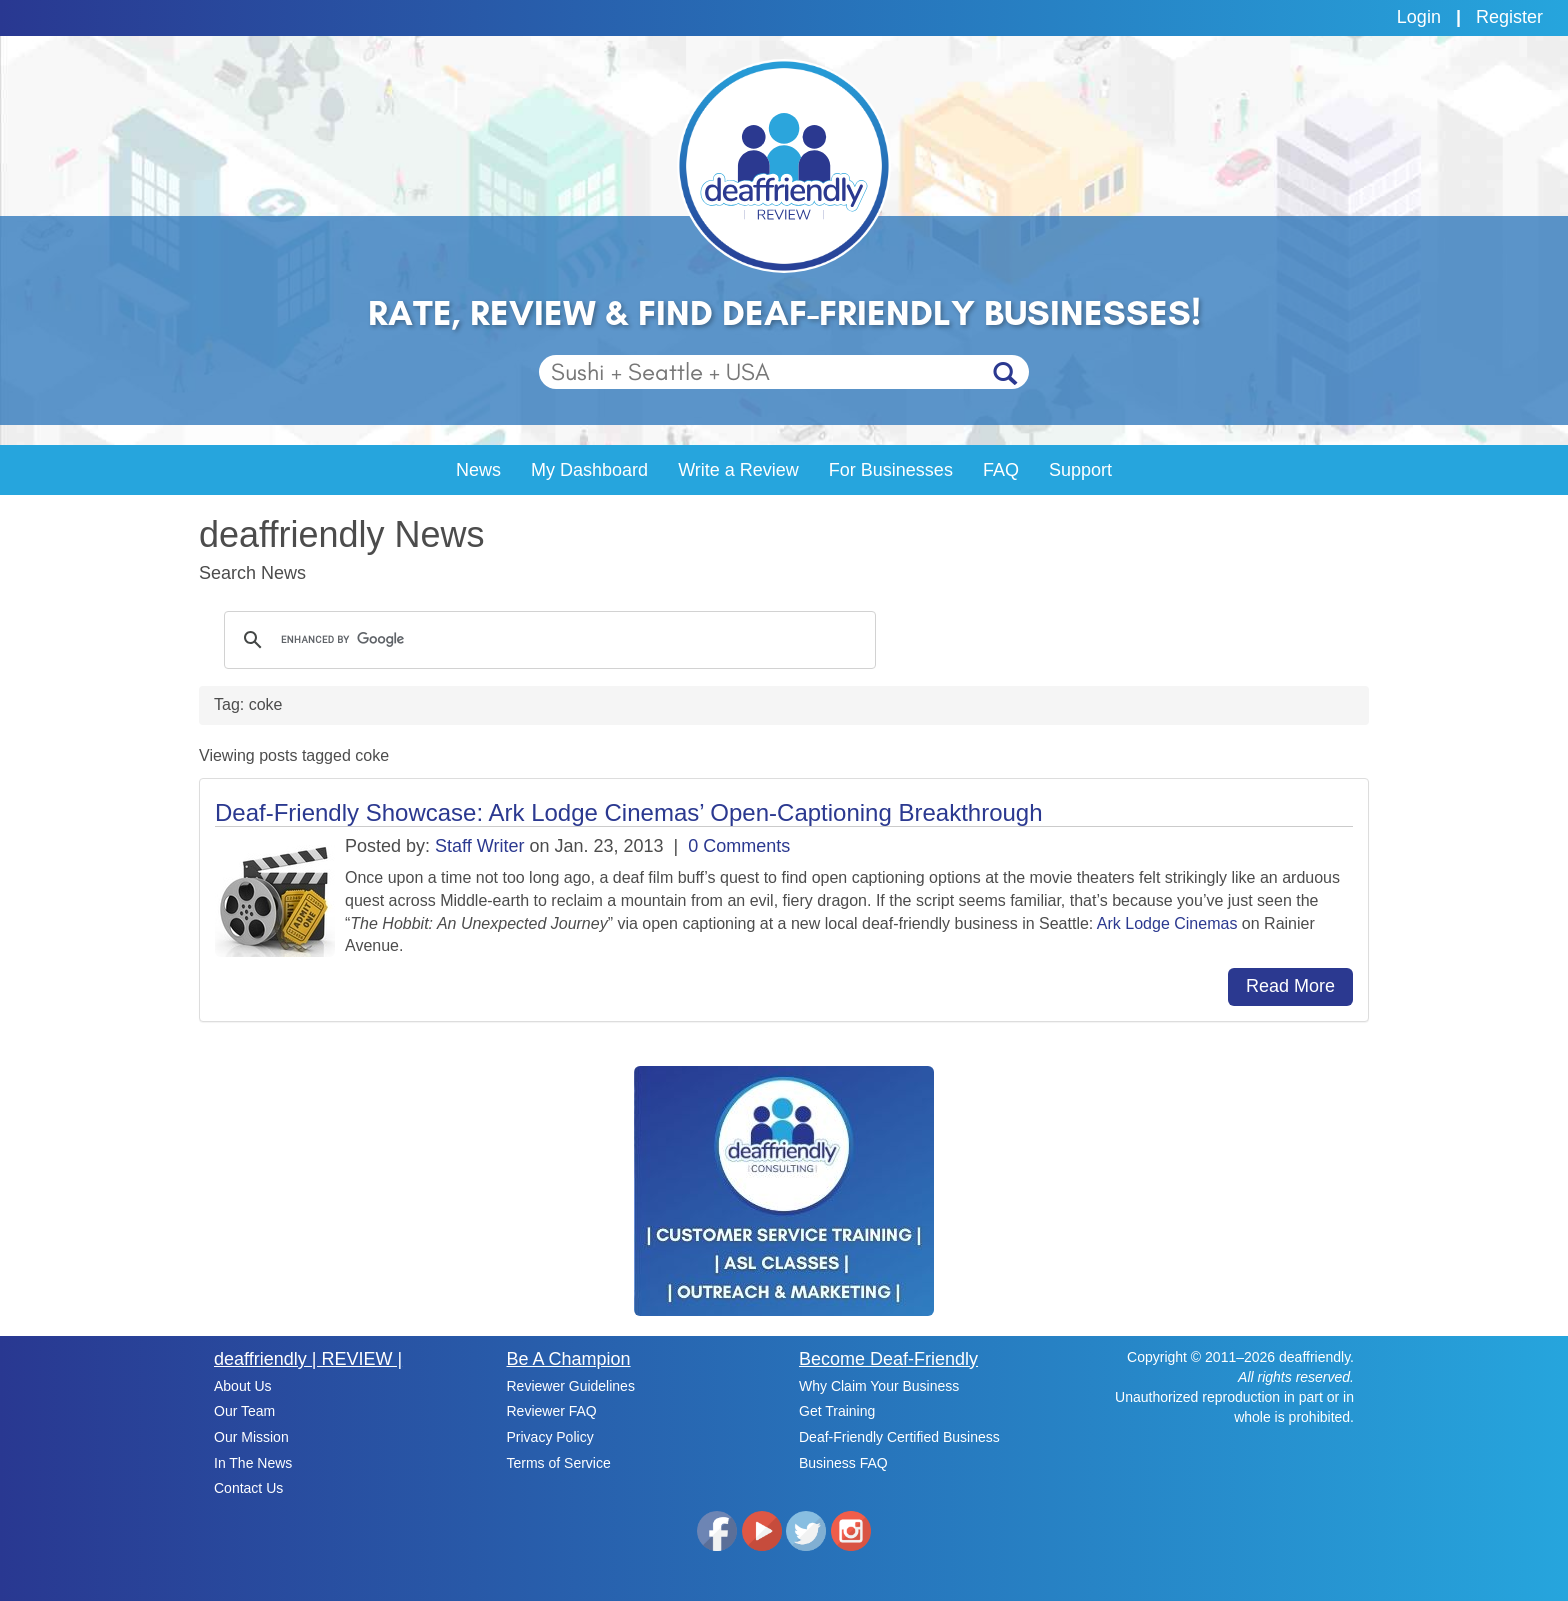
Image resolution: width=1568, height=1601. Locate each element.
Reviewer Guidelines (571, 1386)
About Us (243, 1386)
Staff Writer (479, 846)
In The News (253, 1463)
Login (1419, 17)
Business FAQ (843, 1463)
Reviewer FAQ (552, 1411)
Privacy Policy (550, 1437)
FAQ (1001, 470)
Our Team (244, 1411)
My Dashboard (589, 470)
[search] (547, 640)
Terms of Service (559, 1463)
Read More (1290, 986)
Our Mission (251, 1437)
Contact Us (248, 1488)
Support (1080, 470)
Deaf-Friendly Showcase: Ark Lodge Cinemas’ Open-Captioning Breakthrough (629, 812)
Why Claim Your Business (879, 1386)
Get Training (837, 1411)
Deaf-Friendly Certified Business (899, 1437)
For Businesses (891, 470)
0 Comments (739, 846)
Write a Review (738, 470)
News (478, 470)
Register (1509, 17)
